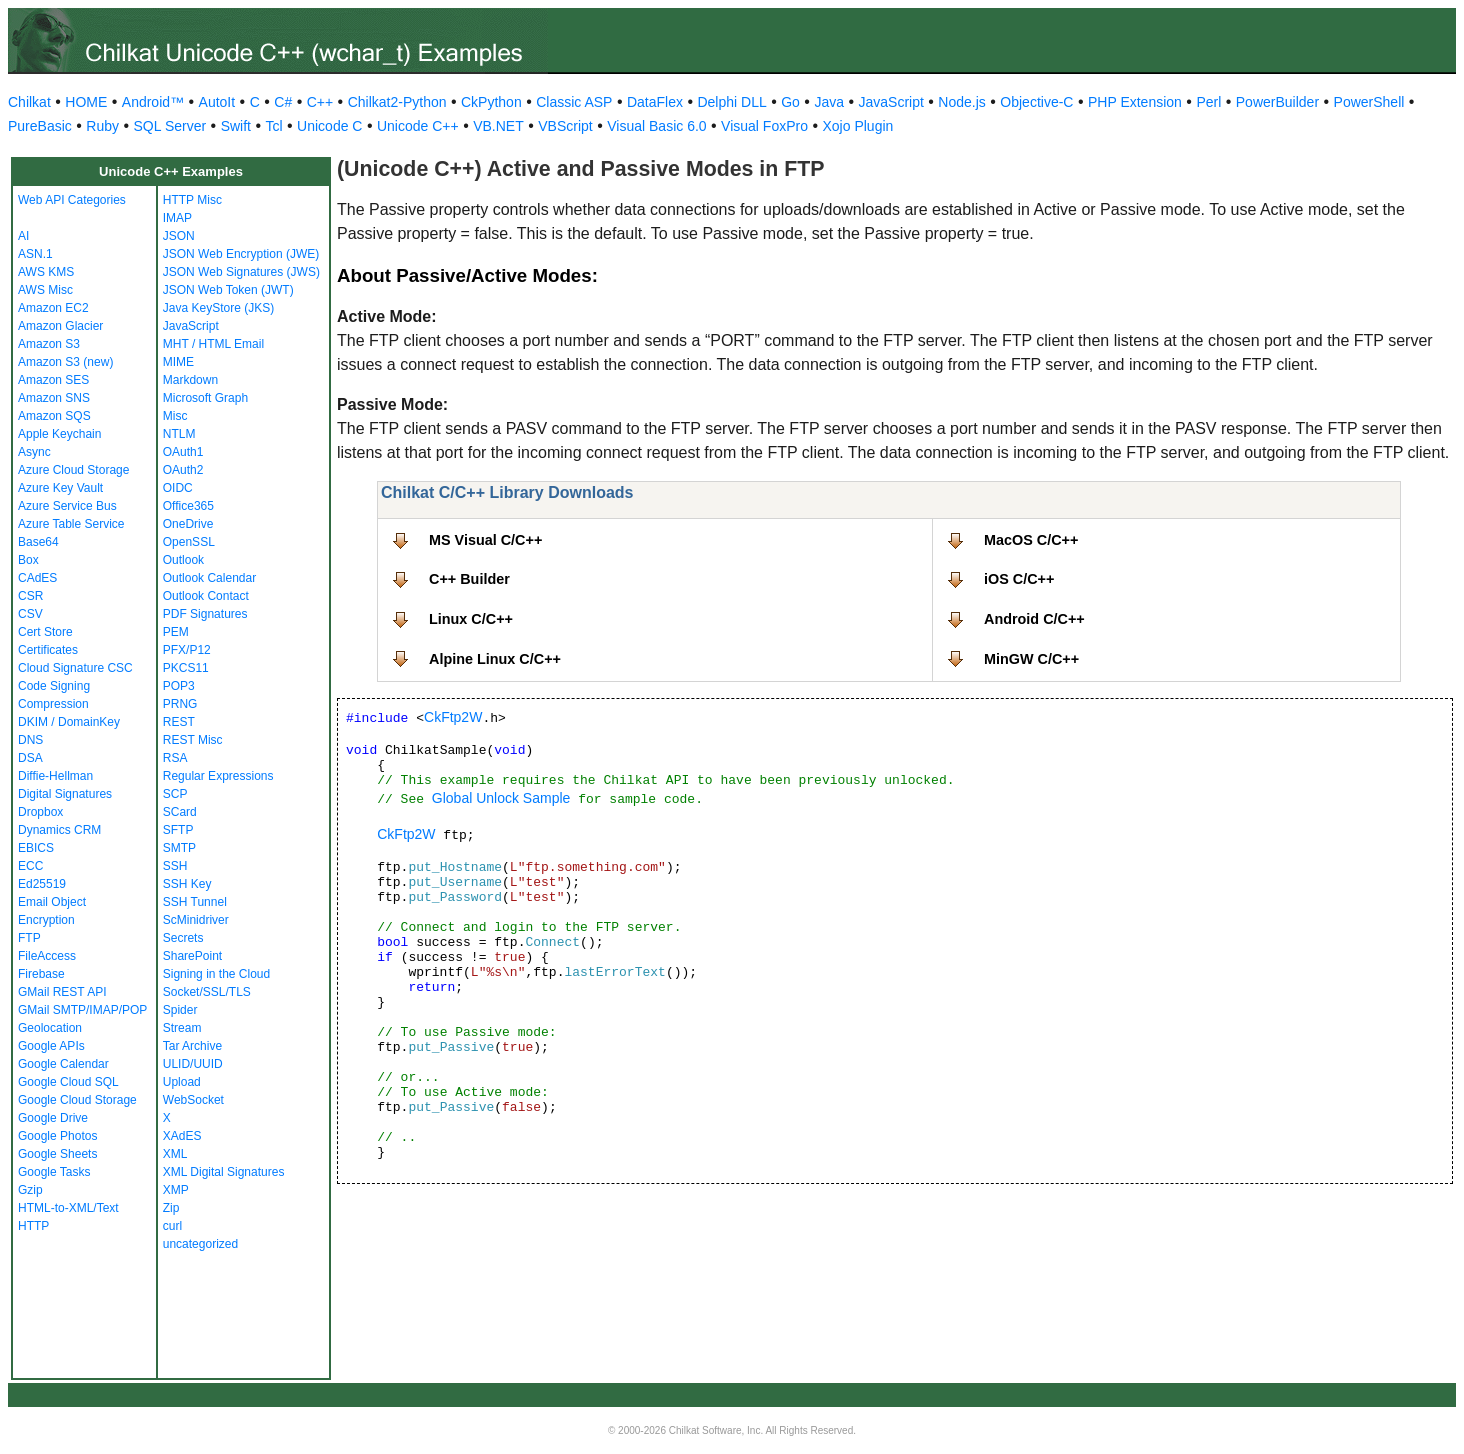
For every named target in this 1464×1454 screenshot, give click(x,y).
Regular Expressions (218, 776)
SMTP (179, 848)
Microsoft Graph (205, 398)
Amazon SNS (54, 398)
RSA (175, 758)
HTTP (33, 1226)
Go (790, 102)
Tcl (273, 126)
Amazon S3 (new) (65, 362)
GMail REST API (62, 992)
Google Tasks (54, 1172)
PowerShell (1369, 102)
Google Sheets (57, 1154)
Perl (1208, 102)
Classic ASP (574, 102)
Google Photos (57, 1136)
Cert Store (45, 632)
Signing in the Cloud (216, 974)
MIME (178, 362)
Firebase (41, 974)
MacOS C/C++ (1031, 540)
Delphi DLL (731, 102)
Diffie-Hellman (55, 776)
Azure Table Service (71, 524)
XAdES (182, 1136)
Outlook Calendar (209, 578)
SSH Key (187, 884)
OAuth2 (183, 470)
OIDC (178, 488)
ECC (30, 866)
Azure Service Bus (67, 506)
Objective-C (1036, 102)
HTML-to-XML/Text (68, 1208)
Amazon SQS (54, 416)
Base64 (38, 542)
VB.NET (498, 126)
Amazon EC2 (53, 308)
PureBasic (40, 126)
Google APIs (51, 1046)
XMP (176, 1190)
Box (28, 560)
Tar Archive (192, 1046)
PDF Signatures (205, 614)
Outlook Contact (206, 596)
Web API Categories (72, 200)
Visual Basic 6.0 (656, 126)
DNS (30, 740)
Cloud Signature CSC (75, 668)
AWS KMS (46, 272)
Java (829, 102)
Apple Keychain (59, 434)
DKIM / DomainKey (69, 722)
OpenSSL (189, 542)
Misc (175, 416)
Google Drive (53, 1118)
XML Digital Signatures (224, 1172)
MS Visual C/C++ (485, 540)
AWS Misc (45, 290)
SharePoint (192, 956)
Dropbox (40, 812)
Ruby (102, 126)
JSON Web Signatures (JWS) (241, 272)
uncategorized (200, 1244)
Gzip (30, 1190)
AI (23, 236)
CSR (30, 596)
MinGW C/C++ (1031, 659)
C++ (320, 102)
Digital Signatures (65, 794)
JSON (179, 236)
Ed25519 (42, 884)
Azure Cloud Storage (73, 470)
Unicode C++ (418, 126)
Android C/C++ (1034, 619)
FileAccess (47, 956)
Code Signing (54, 686)
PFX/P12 (187, 650)
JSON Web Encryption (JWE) (241, 254)
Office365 (188, 506)
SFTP (178, 830)
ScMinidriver (196, 920)
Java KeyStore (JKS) (218, 308)
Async (34, 452)
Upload (182, 1082)
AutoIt (217, 102)
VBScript (565, 126)
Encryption (46, 920)
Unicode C (329, 126)
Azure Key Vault (60, 488)
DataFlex (655, 102)
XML (175, 1154)
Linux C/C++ (471, 619)
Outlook (183, 560)
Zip (171, 1208)
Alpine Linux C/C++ (495, 659)
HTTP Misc (192, 200)
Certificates (48, 650)
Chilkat (29, 102)
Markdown (190, 380)
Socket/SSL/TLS (207, 992)
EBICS (36, 848)
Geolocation (50, 1028)
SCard (180, 812)
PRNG (180, 704)
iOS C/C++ (1019, 579)
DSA (30, 758)
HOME (86, 102)
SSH (175, 866)
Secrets (183, 938)
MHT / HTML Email (213, 344)
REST (179, 722)
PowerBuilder (1277, 102)
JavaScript (891, 102)
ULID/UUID (193, 1064)
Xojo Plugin (858, 126)
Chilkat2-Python (397, 102)
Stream (182, 1028)
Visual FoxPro (764, 126)
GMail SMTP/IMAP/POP (82, 1010)
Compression (53, 704)
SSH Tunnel (195, 902)
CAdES (37, 578)
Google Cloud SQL (68, 1082)
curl (172, 1226)
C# (283, 102)
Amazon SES (53, 380)
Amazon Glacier (60, 326)
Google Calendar (63, 1064)
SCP (175, 794)
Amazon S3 (49, 344)
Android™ (153, 102)
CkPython (491, 102)
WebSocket (193, 1100)
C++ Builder (469, 579)
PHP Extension (1135, 102)
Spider (180, 1010)
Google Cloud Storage (77, 1100)
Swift (236, 126)
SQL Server (170, 126)
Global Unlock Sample (501, 798)
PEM (176, 632)
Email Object (52, 902)
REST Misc (193, 740)
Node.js (961, 102)
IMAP (177, 218)
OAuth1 (183, 452)
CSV (30, 614)
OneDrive (188, 524)
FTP (29, 938)
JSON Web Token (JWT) (228, 290)
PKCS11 (186, 668)
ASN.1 (35, 254)
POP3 (179, 686)
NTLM (179, 434)
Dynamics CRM (59, 830)
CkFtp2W (453, 717)
